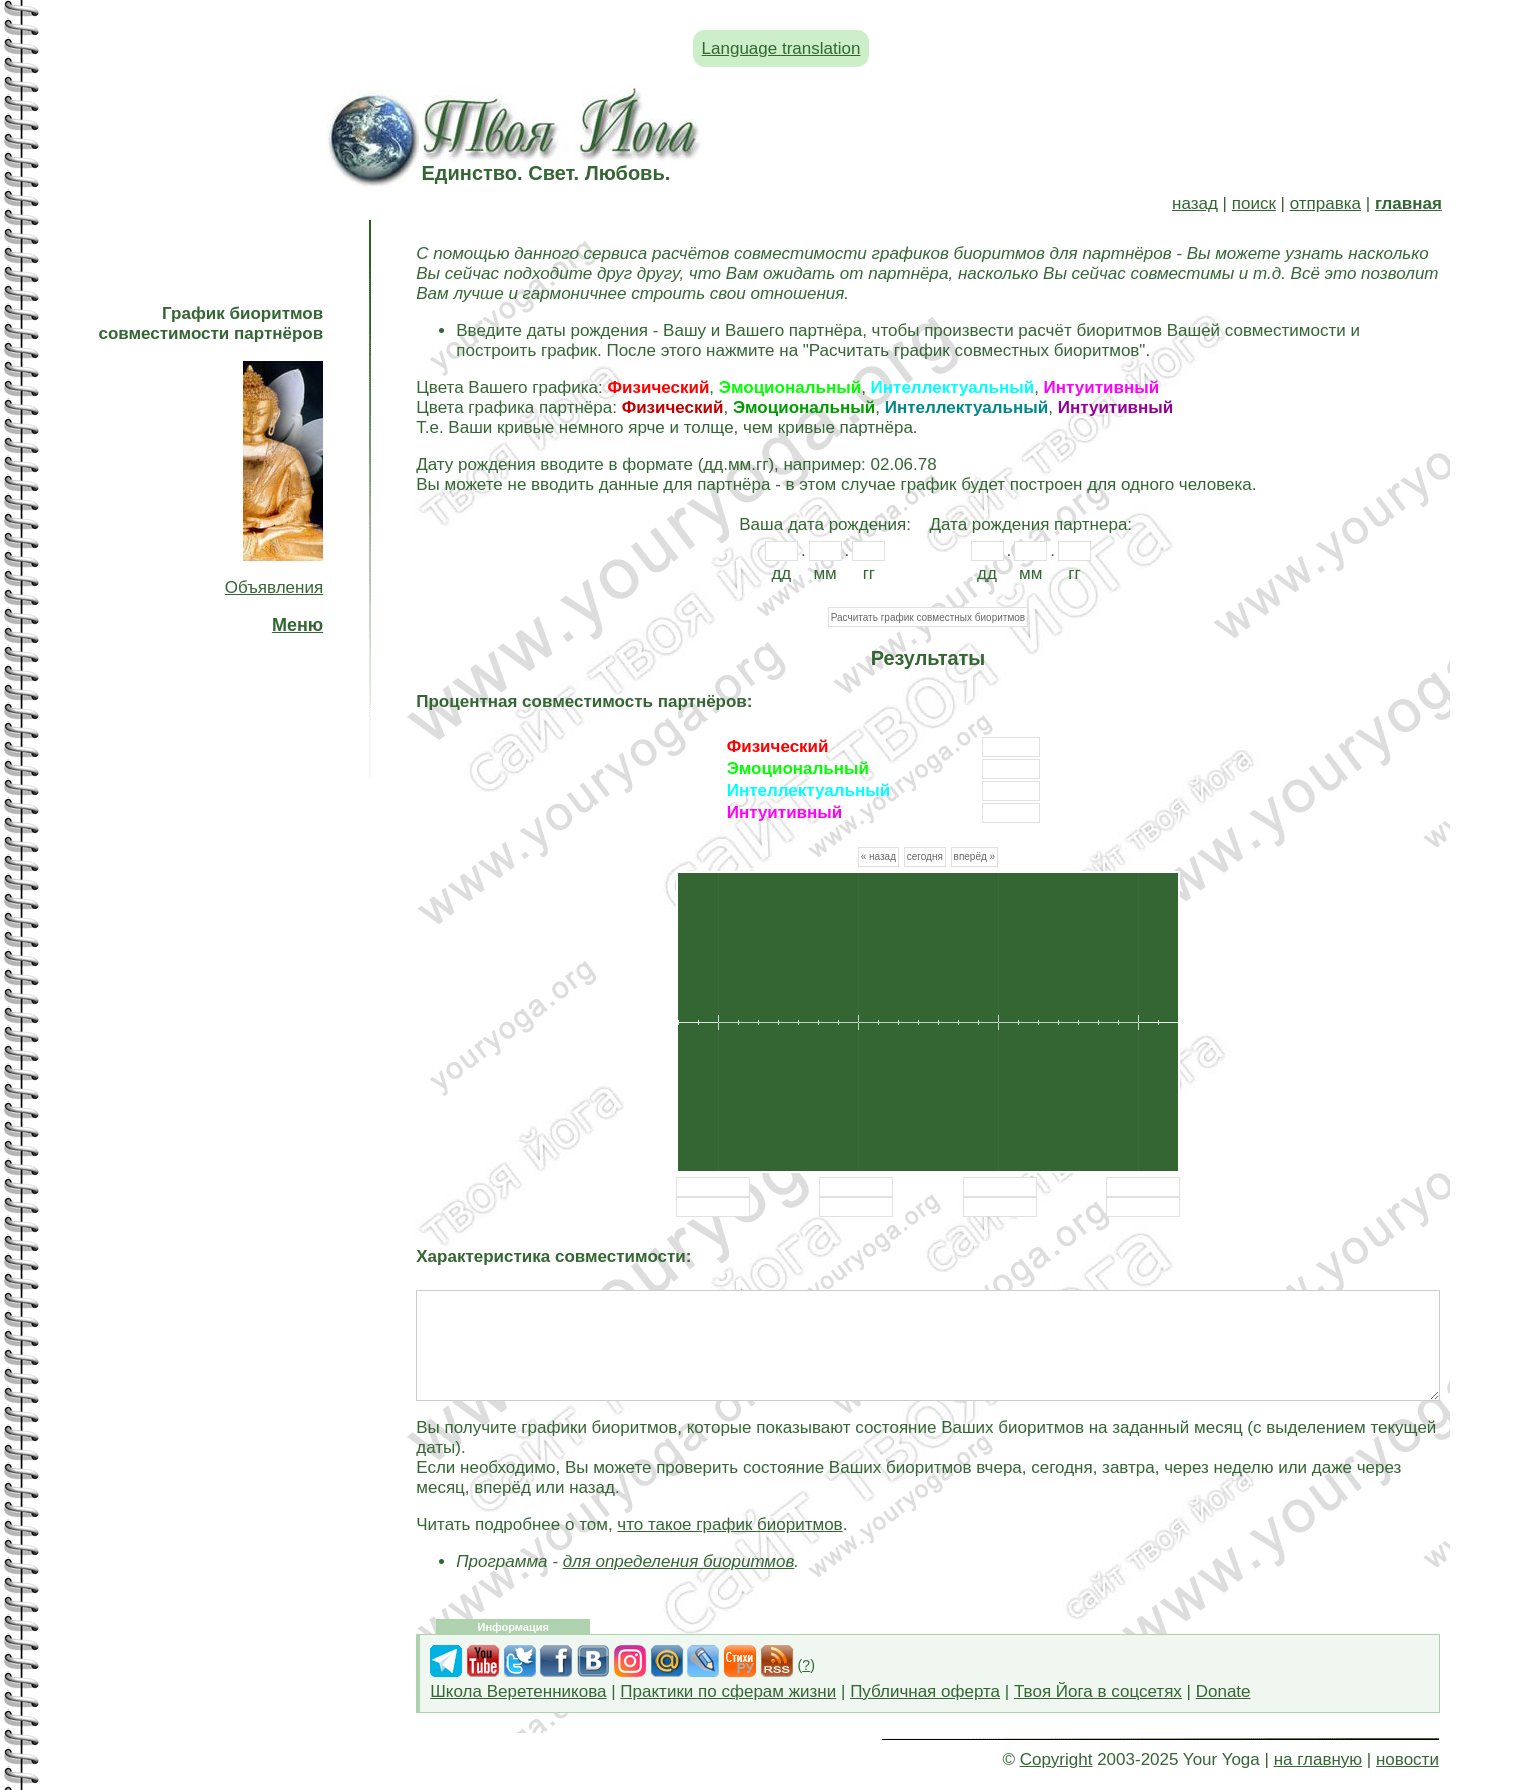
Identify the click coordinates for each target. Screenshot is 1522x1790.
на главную (1318, 1759)
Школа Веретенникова (518, 1691)
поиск (1254, 203)
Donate (1223, 1691)
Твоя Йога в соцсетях (1098, 1691)
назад (1195, 203)
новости (1407, 1759)
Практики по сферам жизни (728, 1691)
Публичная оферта (925, 1691)
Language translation (781, 48)
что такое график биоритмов (729, 1524)
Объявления (274, 587)
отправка (1325, 203)
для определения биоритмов (679, 1561)
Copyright (1056, 1759)
